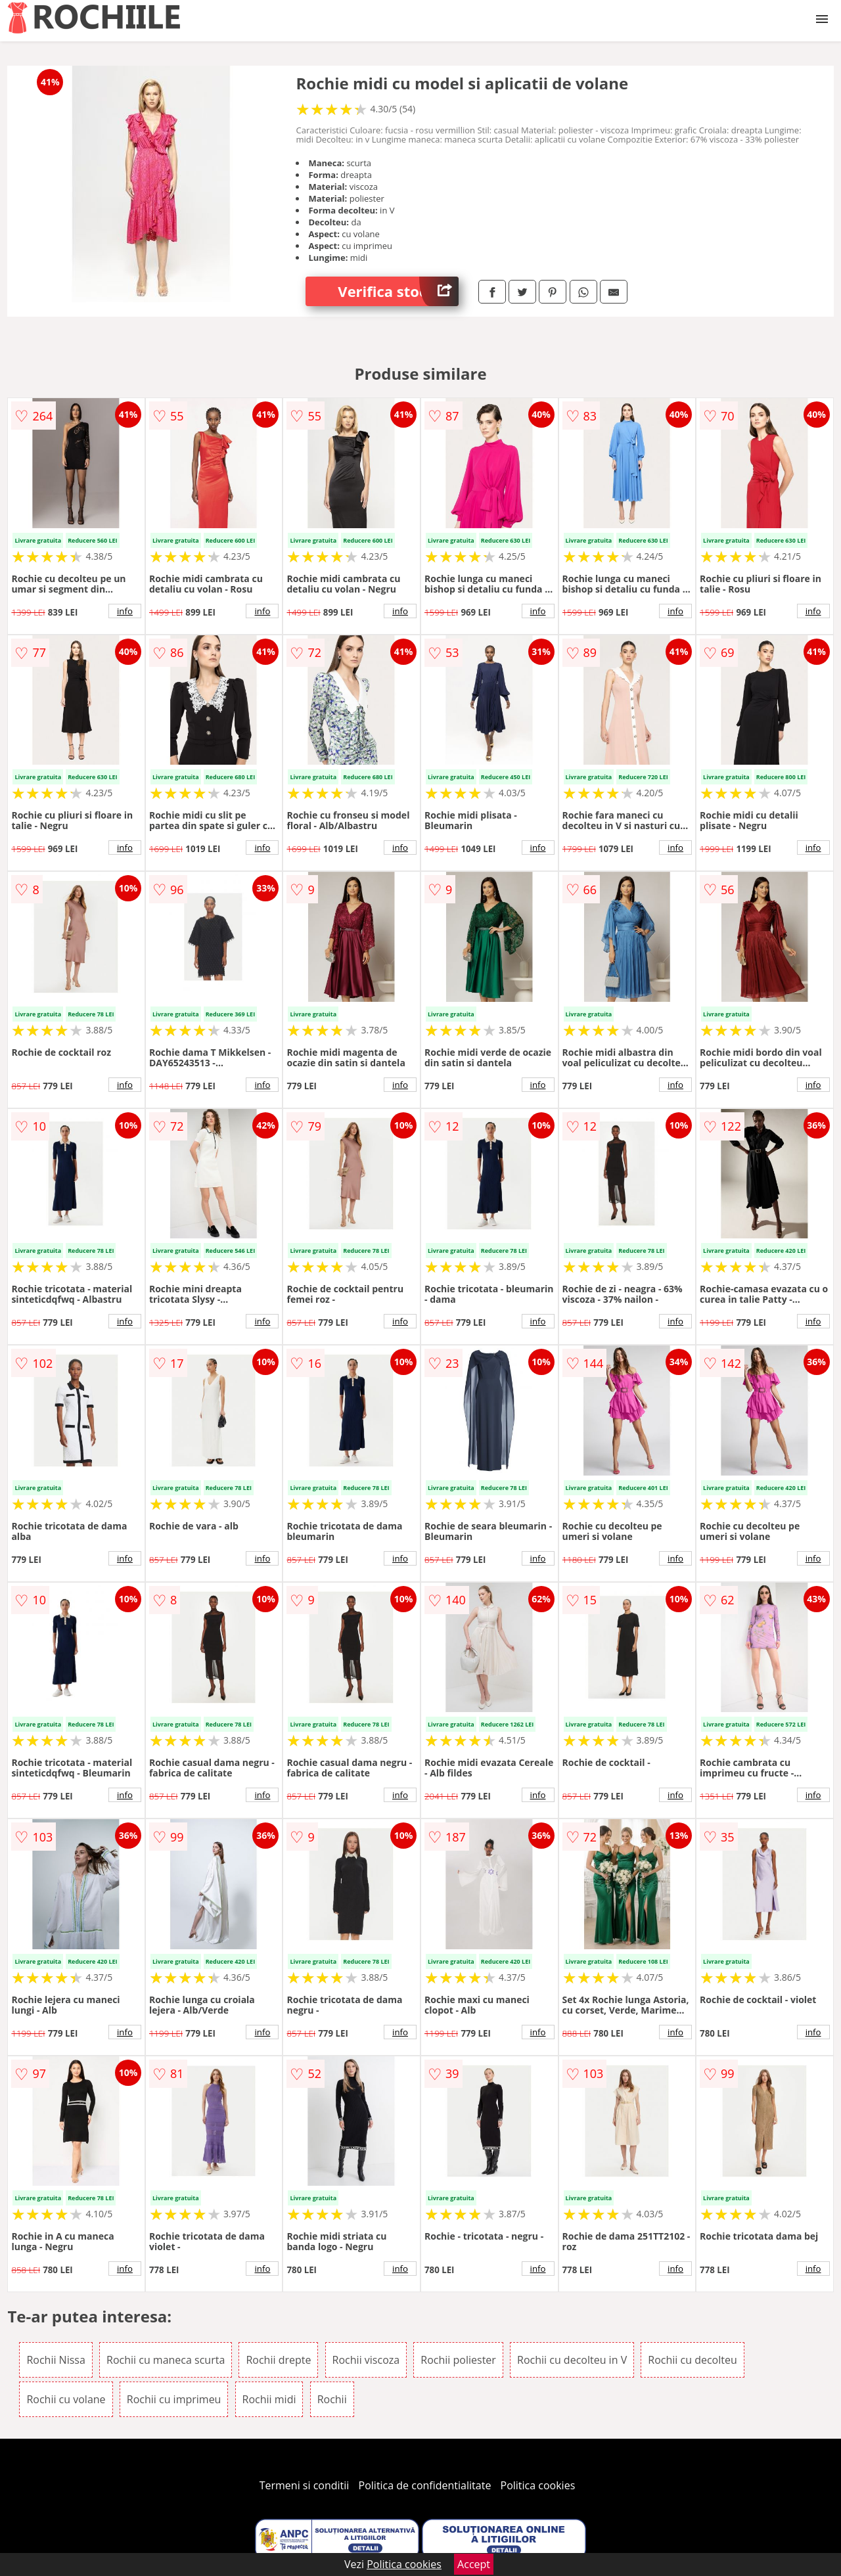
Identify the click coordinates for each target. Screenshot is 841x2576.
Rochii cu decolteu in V (572, 2360)
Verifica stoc (398, 291)
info (125, 611)
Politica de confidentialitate (425, 2485)
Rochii (332, 2399)
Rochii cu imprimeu (174, 2399)
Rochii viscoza (366, 2360)
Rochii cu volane (65, 2399)
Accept (473, 2564)
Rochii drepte (278, 2360)
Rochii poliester (458, 2360)
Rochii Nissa (55, 2360)
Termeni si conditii (305, 2485)
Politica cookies (538, 2485)
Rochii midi (269, 2399)
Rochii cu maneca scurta (165, 2360)
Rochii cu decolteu (692, 2360)
